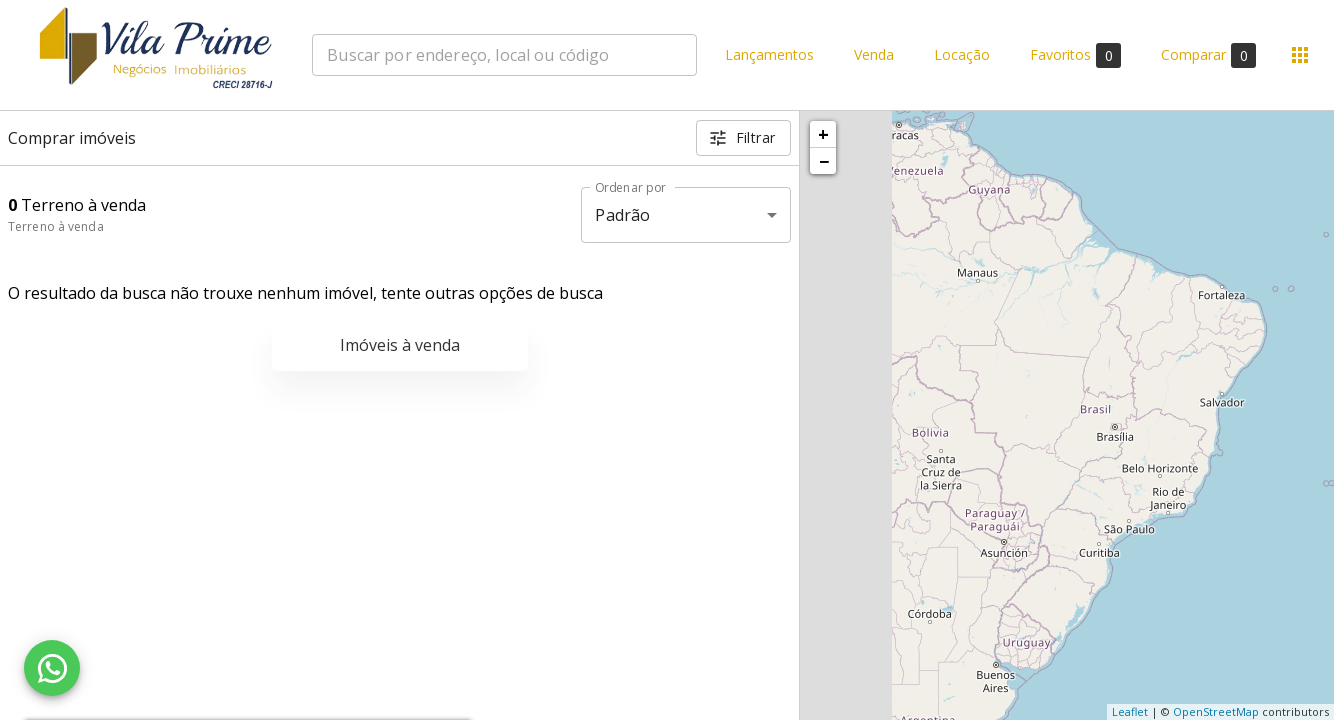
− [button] (824, 161)
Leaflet (1130, 711)
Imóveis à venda (400, 345)
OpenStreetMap (1216, 711)
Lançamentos (769, 55)
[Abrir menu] (1300, 55)
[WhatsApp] (52, 668)
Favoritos (1075, 55)
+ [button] (823, 134)
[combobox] (504, 55)
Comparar (1208, 55)
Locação (962, 55)
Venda (874, 55)
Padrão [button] (622, 215)
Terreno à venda (56, 226)
